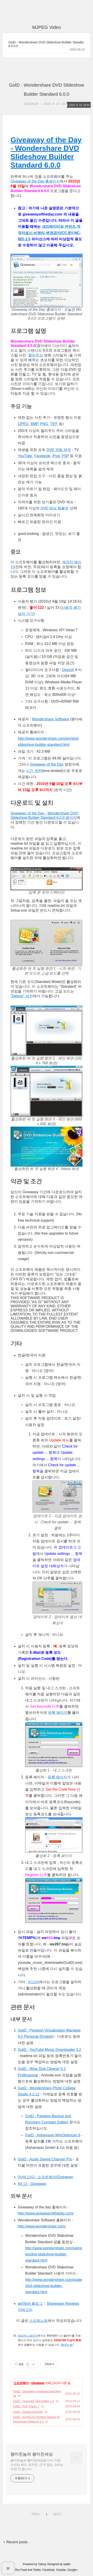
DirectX (68, 670)
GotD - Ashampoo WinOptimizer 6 (52, 2135)
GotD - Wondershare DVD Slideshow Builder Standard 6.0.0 (46, 44)
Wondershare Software (50, 719)
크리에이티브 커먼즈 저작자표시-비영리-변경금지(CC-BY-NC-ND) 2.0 (49, 233)
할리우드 (35, 355)
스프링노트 (38, 2321)
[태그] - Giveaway (32, 2184)
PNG (44, 424)
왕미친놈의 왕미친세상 (32, 2454)
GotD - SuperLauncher (28, 2411)
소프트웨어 (20, 2383)
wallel (66, 2564)
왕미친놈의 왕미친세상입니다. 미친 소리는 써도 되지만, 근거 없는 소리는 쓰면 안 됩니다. (37, 2464)
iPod (56, 456)
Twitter (37, 2569)
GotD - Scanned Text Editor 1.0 (33, 2401)
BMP (34, 424)
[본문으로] (67, 2344)
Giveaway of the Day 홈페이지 (35, 181)
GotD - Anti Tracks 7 (26, 2406)
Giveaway (37, 2383)
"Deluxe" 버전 (22, 996)
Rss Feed (21, 2569)
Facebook (42, 456)
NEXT (56, 2513)
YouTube (25, 456)
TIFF (54, 424)
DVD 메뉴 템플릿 (55, 508)
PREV (35, 2513)
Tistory (42, 2564)
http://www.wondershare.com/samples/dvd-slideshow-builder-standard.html (53, 2254)
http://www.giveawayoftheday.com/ (46, 2213)
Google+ (72, 2569)
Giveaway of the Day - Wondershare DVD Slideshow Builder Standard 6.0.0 (46, 152)
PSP (65, 456)
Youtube (61, 2569)
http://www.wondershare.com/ (42, 2226)
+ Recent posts (15, 2542)
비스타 (33, 1982)
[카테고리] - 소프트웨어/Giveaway (45, 2177)
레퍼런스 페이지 (28, 2335)
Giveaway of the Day (47, 764)
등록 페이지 (57, 1712)
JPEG (24, 424)
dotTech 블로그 (30, 2303)
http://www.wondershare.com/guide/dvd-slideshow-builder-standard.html (53, 2286)
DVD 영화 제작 (58, 450)
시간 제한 (34, 771)
